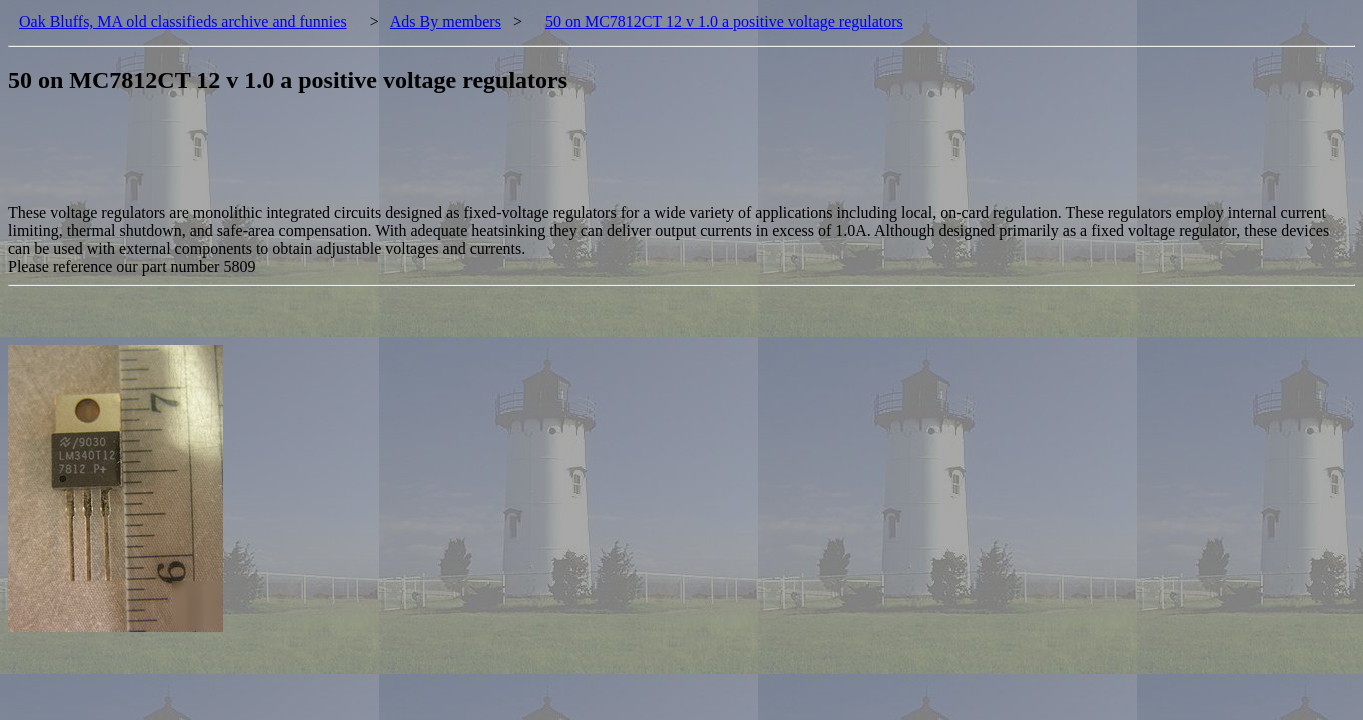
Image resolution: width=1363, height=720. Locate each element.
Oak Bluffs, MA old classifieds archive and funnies (183, 21)
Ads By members (445, 21)
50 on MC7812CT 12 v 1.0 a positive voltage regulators (724, 21)
